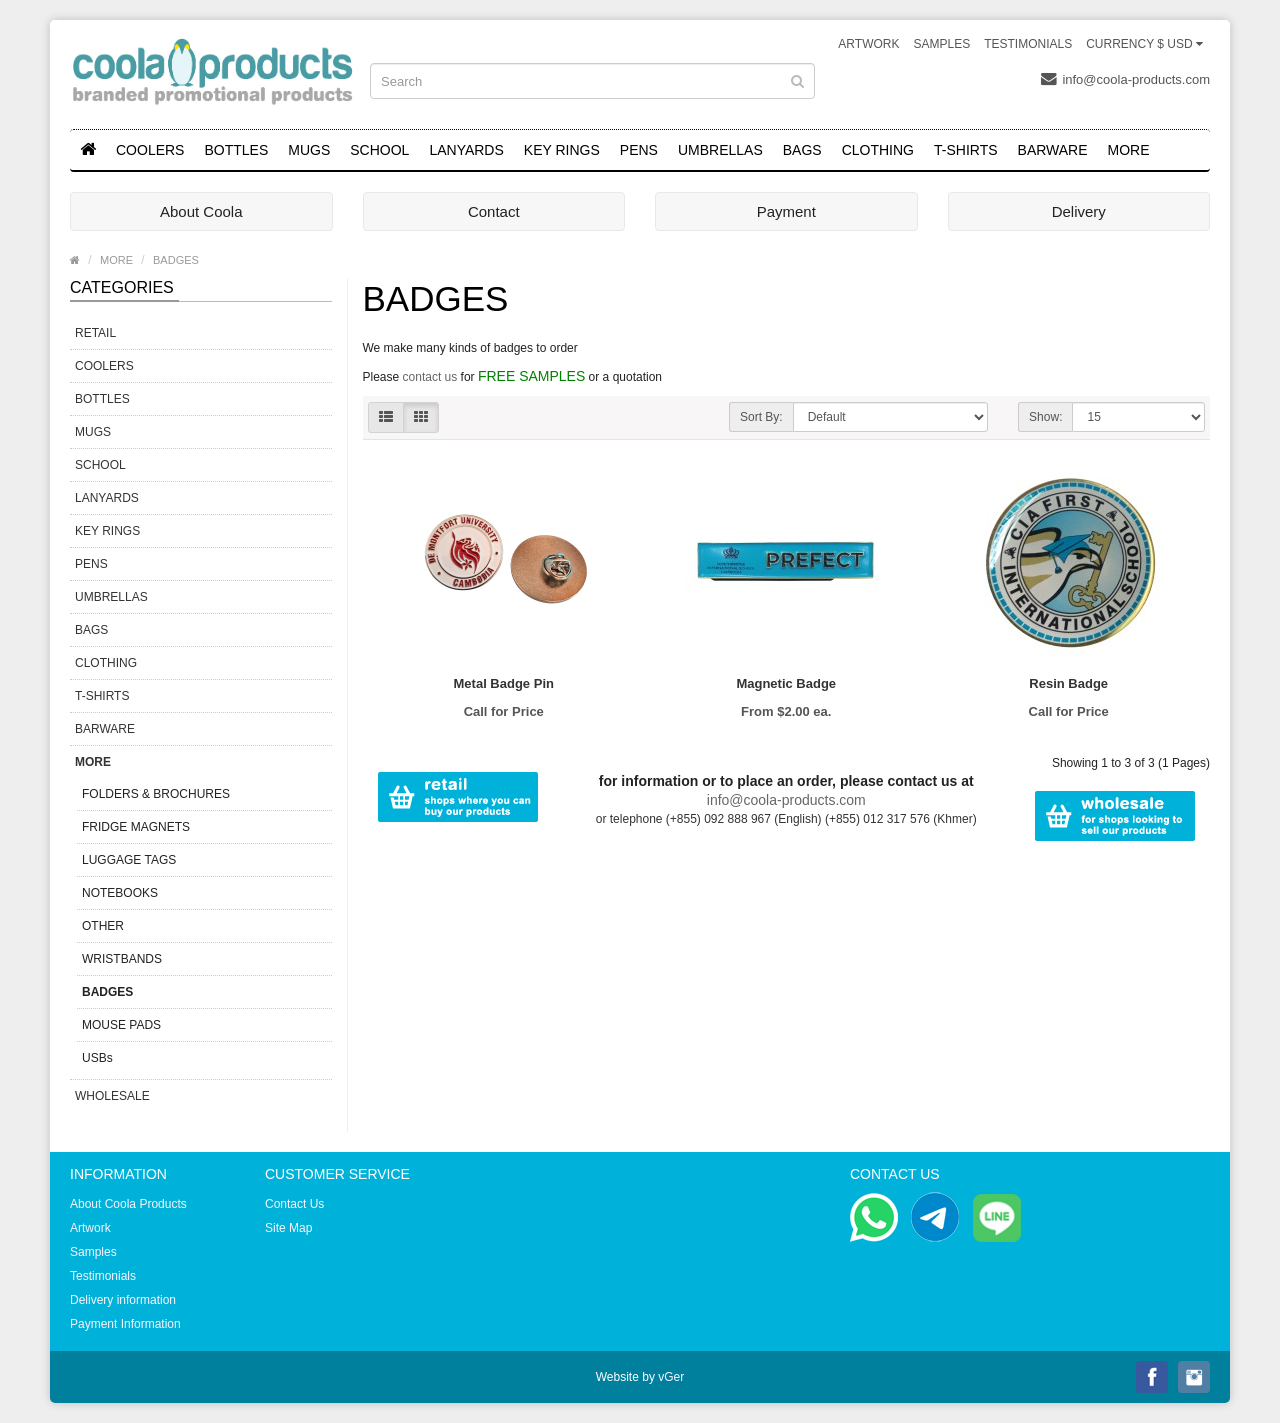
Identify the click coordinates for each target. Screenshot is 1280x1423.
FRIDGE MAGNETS (136, 827)
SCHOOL (379, 150)
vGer (671, 1377)
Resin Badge (1068, 683)
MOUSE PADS (121, 1025)
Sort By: (761, 417)
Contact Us (294, 1204)
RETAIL (95, 333)
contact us (430, 377)
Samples (941, 44)
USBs (97, 1058)
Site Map (288, 1228)
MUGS (309, 150)
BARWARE (1053, 150)
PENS (639, 150)
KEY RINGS (562, 150)
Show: (1045, 417)
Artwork (868, 44)
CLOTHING (878, 150)
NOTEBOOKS (120, 893)
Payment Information (125, 1324)
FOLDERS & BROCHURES (156, 794)
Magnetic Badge (786, 683)
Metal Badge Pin (504, 683)
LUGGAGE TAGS (129, 860)
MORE (1129, 150)
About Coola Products (128, 1204)
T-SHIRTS (966, 150)
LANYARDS (466, 150)
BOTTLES (236, 150)
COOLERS (150, 150)
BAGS (802, 150)
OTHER (103, 926)
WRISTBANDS (122, 959)
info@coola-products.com (1125, 79)
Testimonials (1028, 44)
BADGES (176, 260)
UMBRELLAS (720, 150)
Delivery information (123, 1300)
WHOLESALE (112, 1096)
